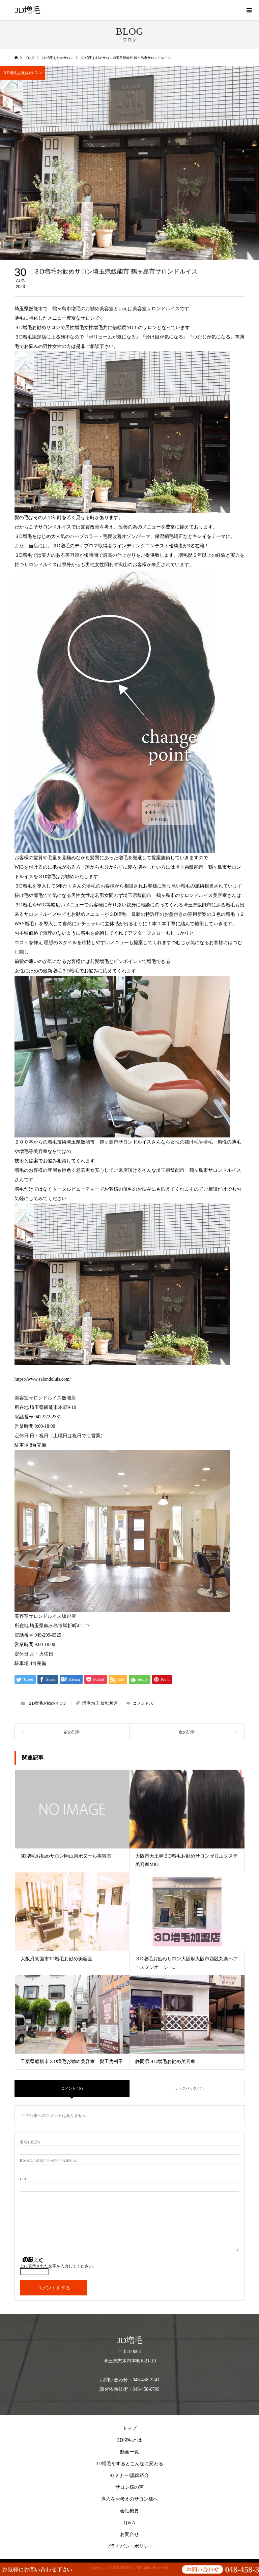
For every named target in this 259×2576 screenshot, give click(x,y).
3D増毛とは (129, 2440)
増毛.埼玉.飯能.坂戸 (100, 1703)
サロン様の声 (129, 2487)
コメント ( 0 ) (72, 2088)
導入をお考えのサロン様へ (129, 2499)
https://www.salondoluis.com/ (43, 1379)
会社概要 (129, 2510)
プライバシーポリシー (129, 2546)
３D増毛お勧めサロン (22, 72)
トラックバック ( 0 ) (187, 2088)
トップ (129, 2428)
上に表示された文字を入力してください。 (58, 2266)
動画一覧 (129, 2451)
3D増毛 (27, 10)
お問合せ (129, 2534)
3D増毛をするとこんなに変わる (129, 2463)
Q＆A (129, 2522)
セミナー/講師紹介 (129, 2475)
